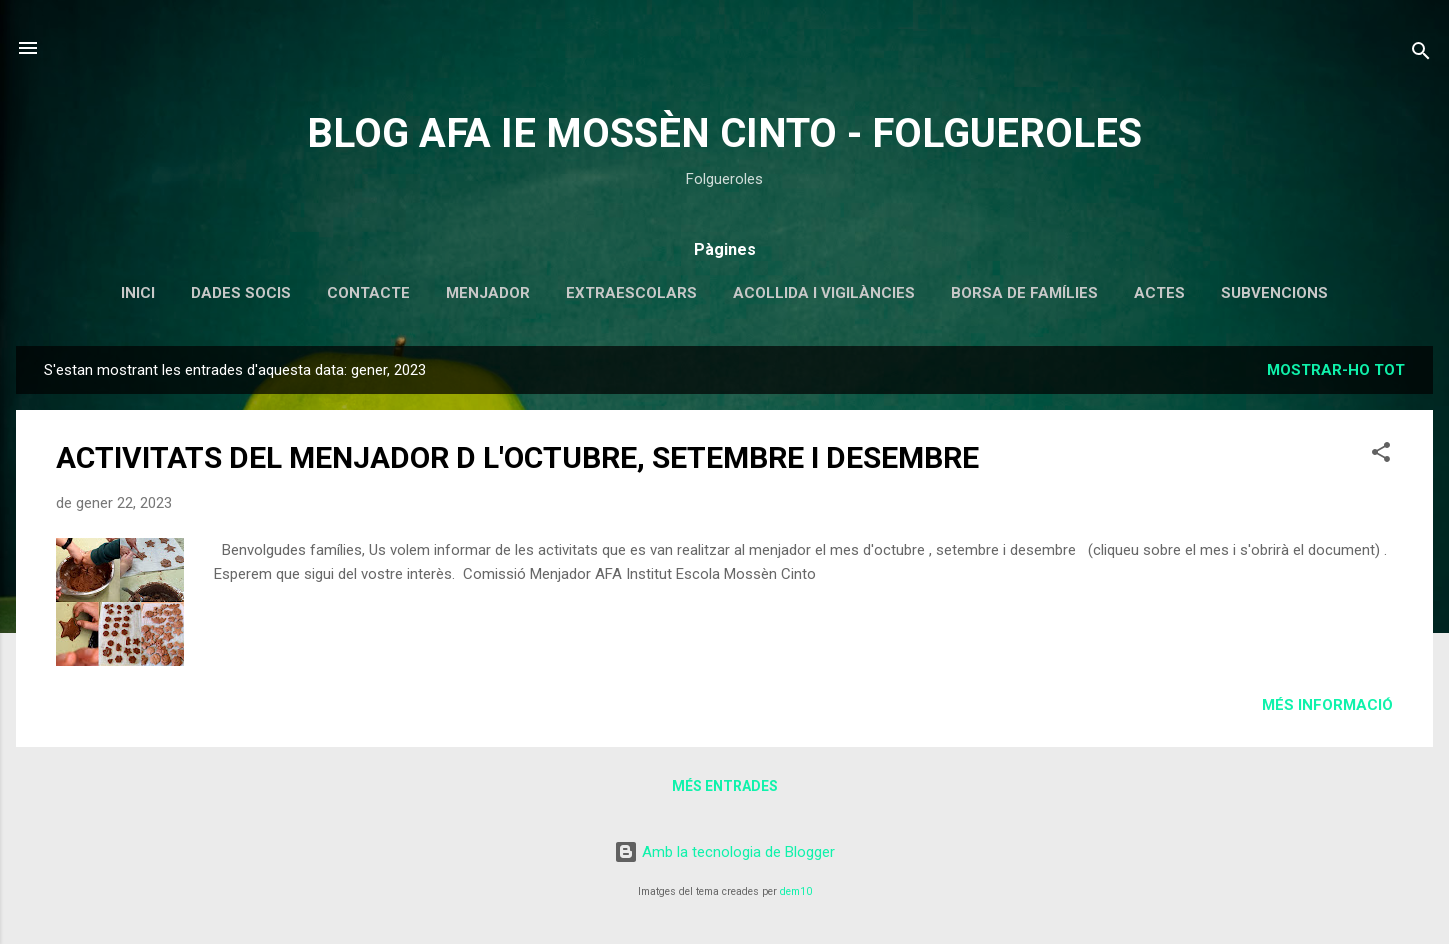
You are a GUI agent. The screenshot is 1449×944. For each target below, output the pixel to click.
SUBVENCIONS (1274, 293)
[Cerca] (1421, 54)
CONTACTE (368, 293)
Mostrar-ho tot (1336, 370)
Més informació (1327, 705)
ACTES (1159, 293)
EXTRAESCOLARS (631, 293)
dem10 (796, 891)
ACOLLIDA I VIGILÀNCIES (824, 293)
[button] (1381, 455)
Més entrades (725, 786)
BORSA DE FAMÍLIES (1024, 293)
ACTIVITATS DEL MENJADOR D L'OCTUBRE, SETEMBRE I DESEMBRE (517, 457)
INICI (138, 293)
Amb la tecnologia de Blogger (724, 852)
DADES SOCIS (241, 293)
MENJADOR (488, 293)
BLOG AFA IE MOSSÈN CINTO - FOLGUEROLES (724, 133)
